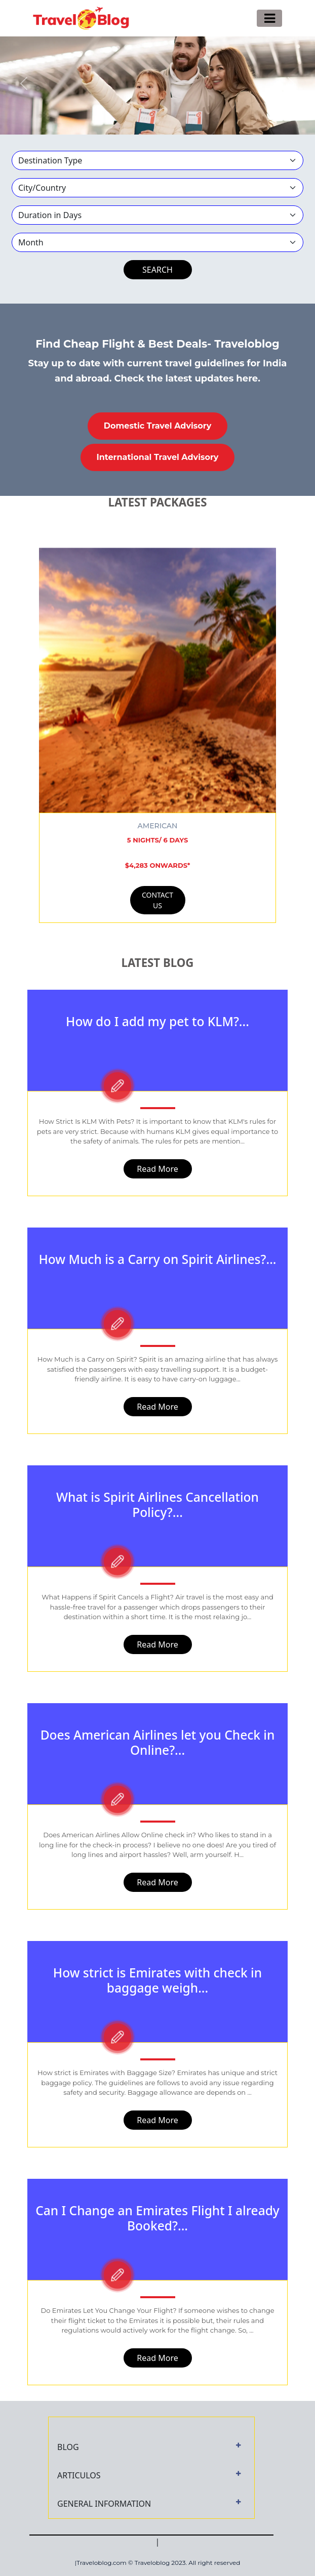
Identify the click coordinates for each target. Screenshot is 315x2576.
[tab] (151, 2447)
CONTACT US (157, 900)
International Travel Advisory (158, 457)
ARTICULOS (79, 2475)
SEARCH (157, 269)
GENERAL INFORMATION (104, 2503)
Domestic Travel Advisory (157, 426)
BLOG (68, 2447)
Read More (157, 1168)
